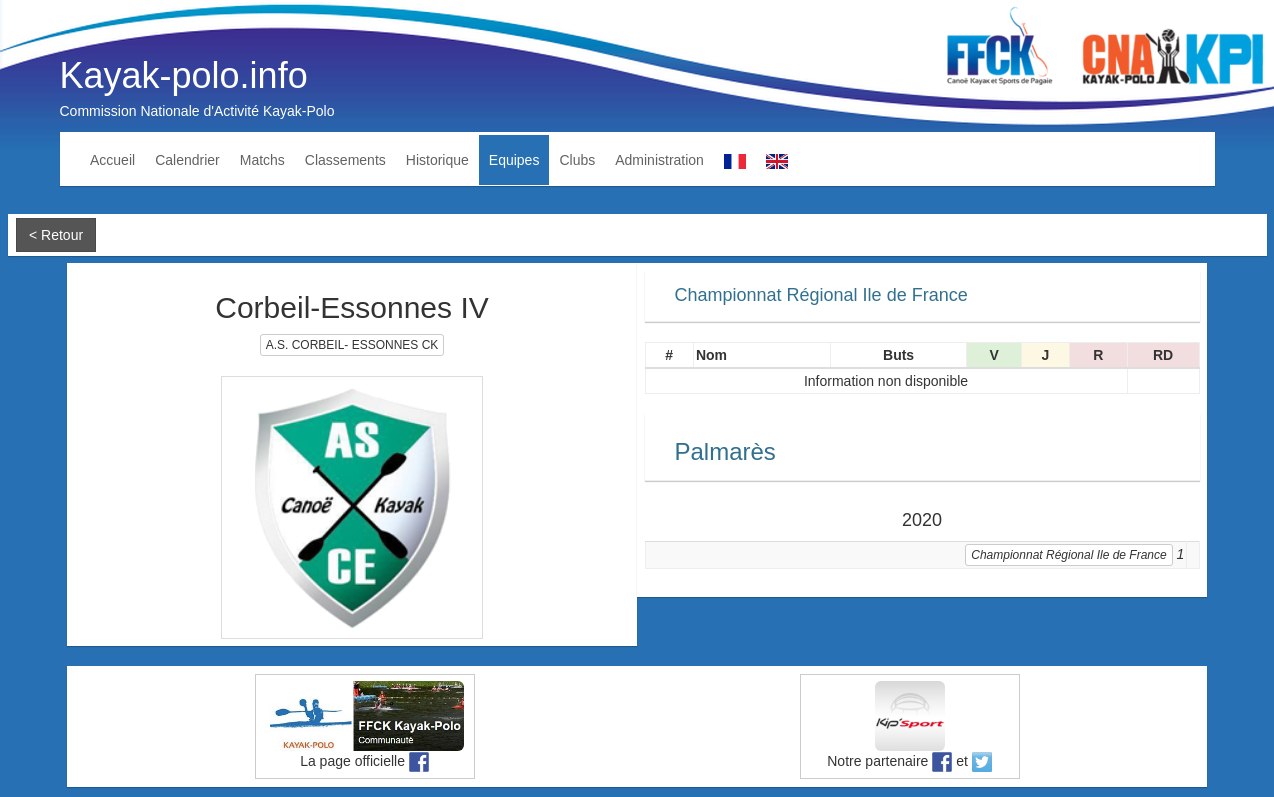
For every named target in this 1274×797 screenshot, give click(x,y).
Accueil (112, 160)
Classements (345, 160)
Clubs (577, 160)
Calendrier (187, 160)
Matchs (262, 160)
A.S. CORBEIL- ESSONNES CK (352, 345)
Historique (437, 160)
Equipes (514, 160)
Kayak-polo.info (184, 75)
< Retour (56, 235)
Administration (659, 160)
